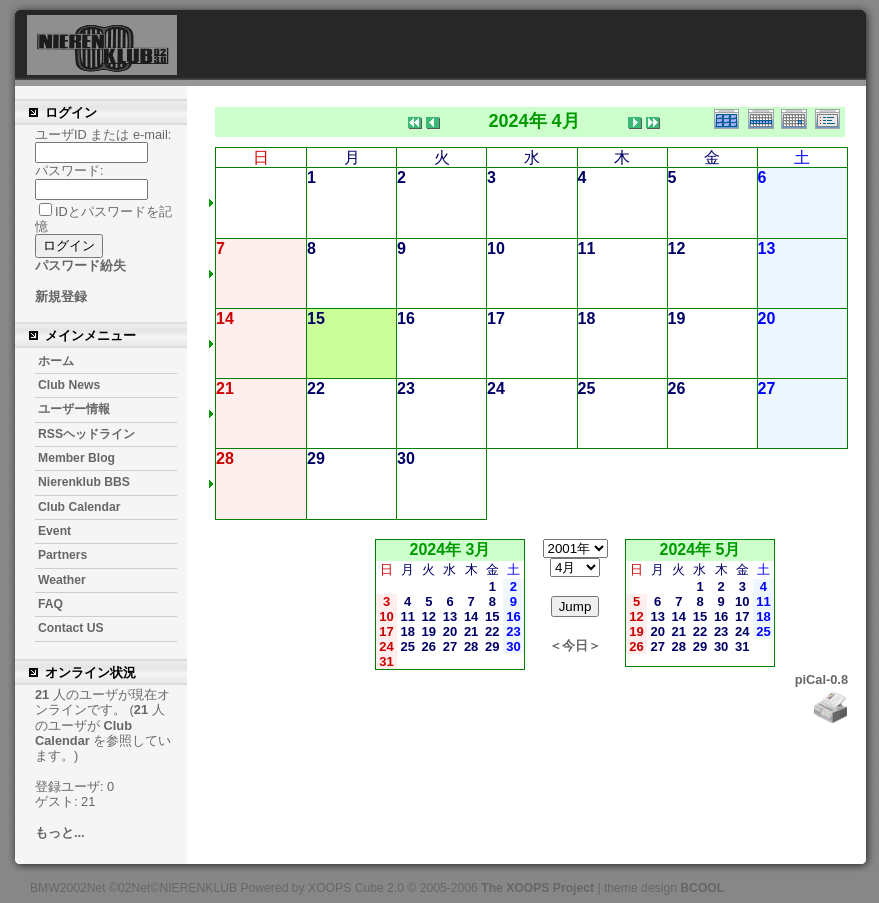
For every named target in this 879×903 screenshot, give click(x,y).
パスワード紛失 (80, 265)
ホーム (56, 361)
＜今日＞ (575, 645)
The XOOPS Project (537, 888)
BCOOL (702, 888)
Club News (69, 385)
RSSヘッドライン (86, 434)
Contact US (71, 628)
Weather (62, 580)
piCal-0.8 (821, 679)
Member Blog (76, 458)
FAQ (50, 604)
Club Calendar (79, 507)
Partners (62, 555)
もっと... (60, 832)
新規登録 (61, 296)
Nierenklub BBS (84, 482)
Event (54, 531)
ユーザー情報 (74, 409)
